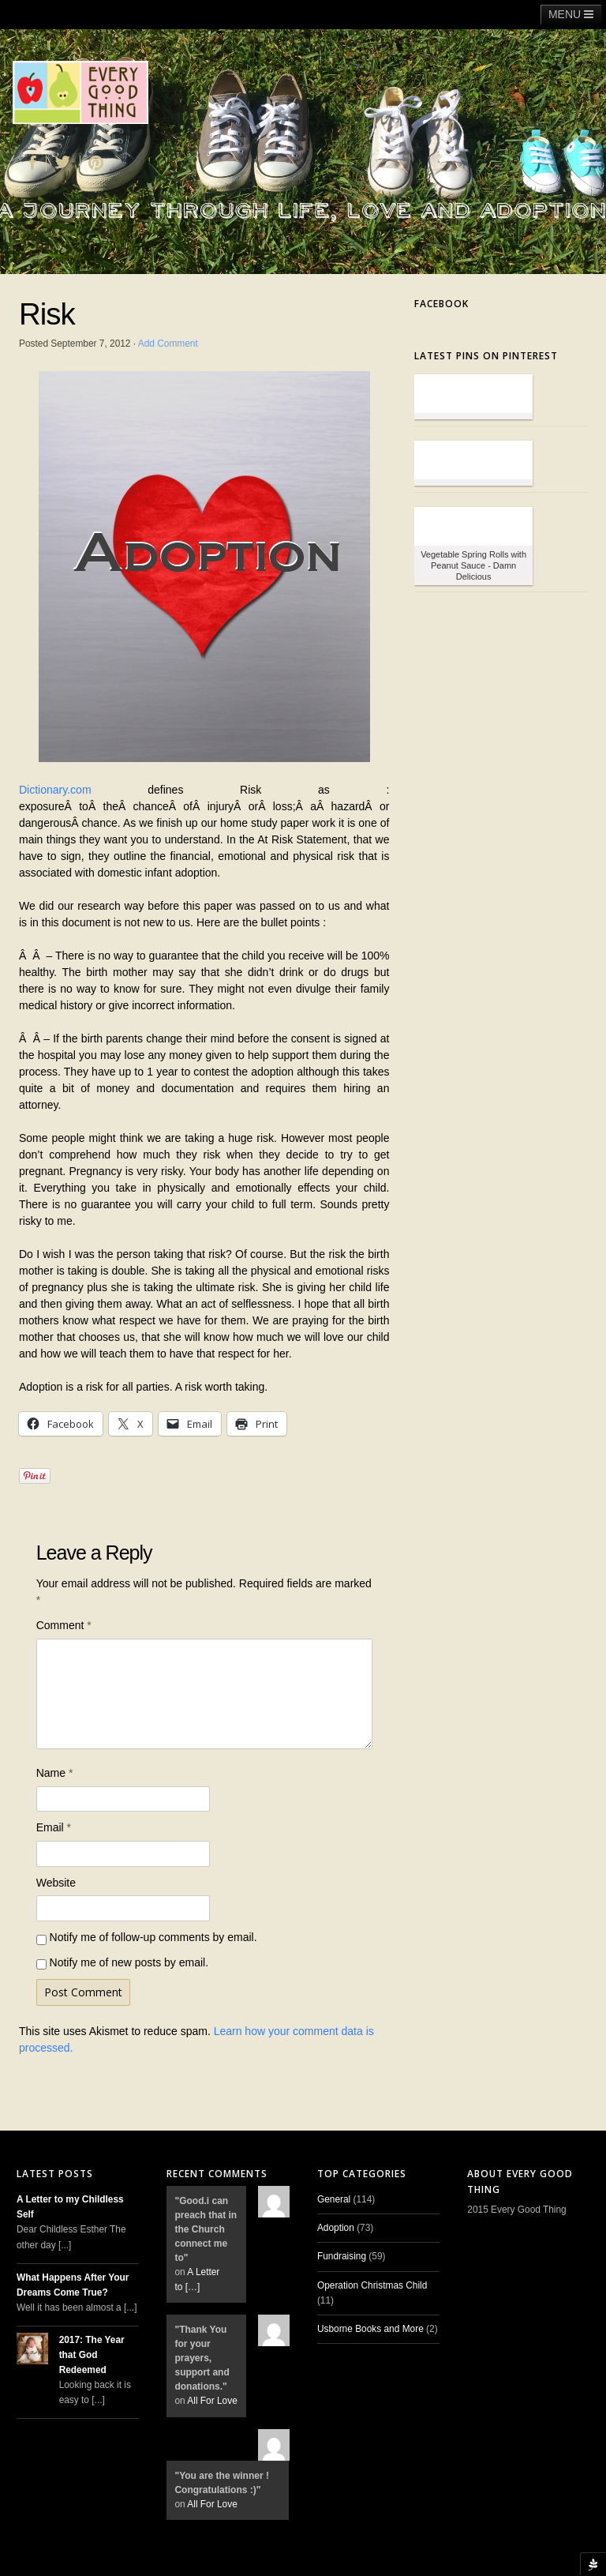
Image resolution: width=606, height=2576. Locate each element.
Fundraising (341, 2256)
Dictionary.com (55, 789)
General (333, 2199)
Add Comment (168, 343)
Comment (64, 1625)
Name (54, 1773)
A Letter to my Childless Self (70, 2207)
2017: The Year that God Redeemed (92, 2354)
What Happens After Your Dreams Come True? (73, 2285)
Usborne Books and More (370, 2328)
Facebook (441, 303)
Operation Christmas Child (372, 2285)
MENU (570, 14)
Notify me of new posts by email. (129, 1962)
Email (53, 1827)
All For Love (212, 2400)
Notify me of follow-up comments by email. (153, 1937)
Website (56, 1882)
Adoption (335, 2227)
